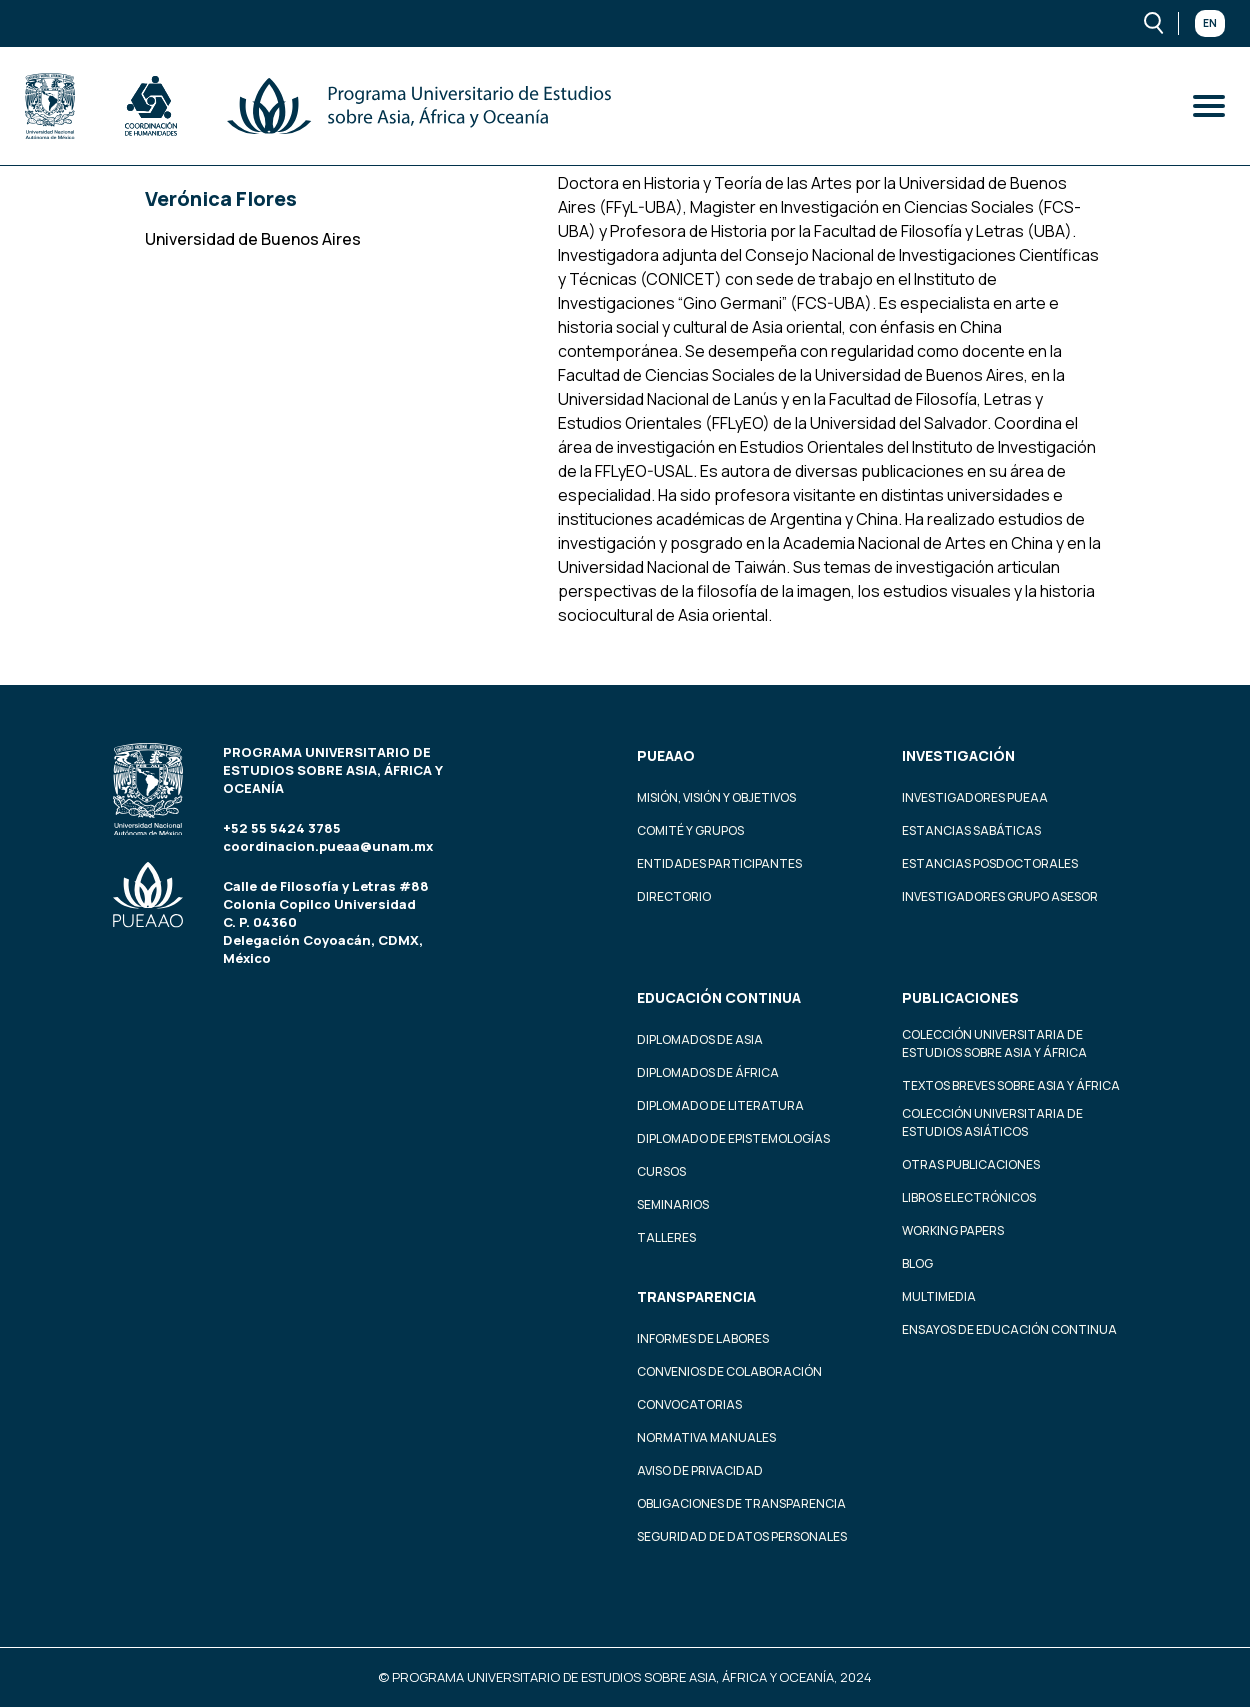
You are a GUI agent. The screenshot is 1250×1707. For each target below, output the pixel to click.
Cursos (661, 1171)
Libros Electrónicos (969, 1197)
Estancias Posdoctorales (990, 863)
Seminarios (673, 1204)
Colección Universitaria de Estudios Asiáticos (992, 1122)
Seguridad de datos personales (742, 1536)
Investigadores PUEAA (975, 797)
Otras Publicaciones (971, 1164)
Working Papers (953, 1230)
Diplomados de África (708, 1072)
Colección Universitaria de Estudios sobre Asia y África (994, 1043)
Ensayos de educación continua (1009, 1329)
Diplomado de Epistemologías (733, 1138)
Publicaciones (960, 997)
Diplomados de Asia (700, 1039)
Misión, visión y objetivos (716, 797)
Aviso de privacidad (700, 1470)
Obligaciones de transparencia (741, 1503)
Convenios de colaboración (729, 1371)
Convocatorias (689, 1404)
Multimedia (939, 1296)
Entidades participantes (719, 863)
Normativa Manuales (706, 1437)
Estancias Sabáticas (971, 830)
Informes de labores (703, 1338)
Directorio (674, 896)
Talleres (666, 1237)
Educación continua (719, 997)
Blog (917, 1263)
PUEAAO (666, 755)
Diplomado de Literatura (720, 1105)
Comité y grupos (690, 830)
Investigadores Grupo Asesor (1000, 896)
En (1210, 23)
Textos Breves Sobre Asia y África (1011, 1085)
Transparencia (696, 1296)
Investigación (958, 755)
